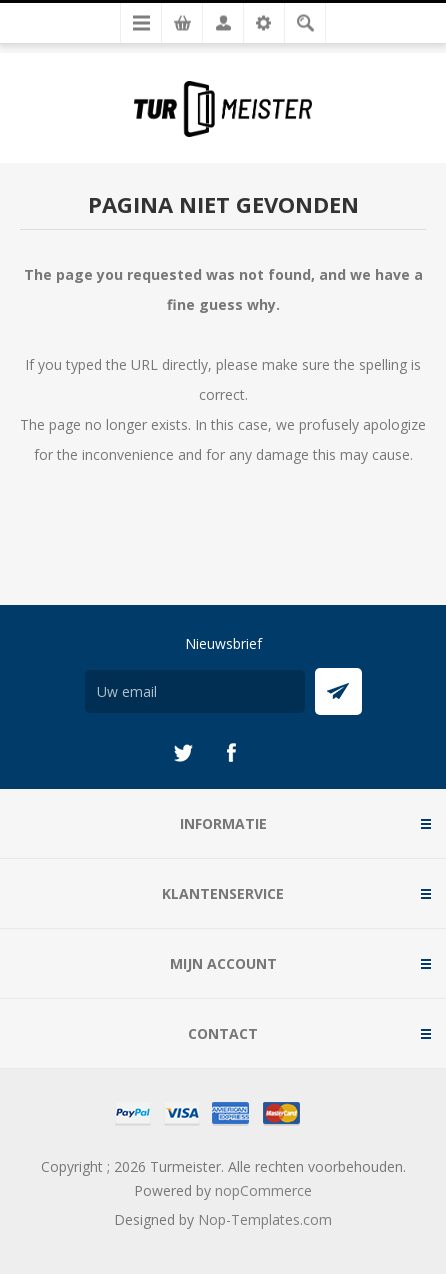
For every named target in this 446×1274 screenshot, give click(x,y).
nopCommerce (263, 1190)
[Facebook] (231, 753)
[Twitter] (183, 753)
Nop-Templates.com (265, 1219)
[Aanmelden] (195, 691)
